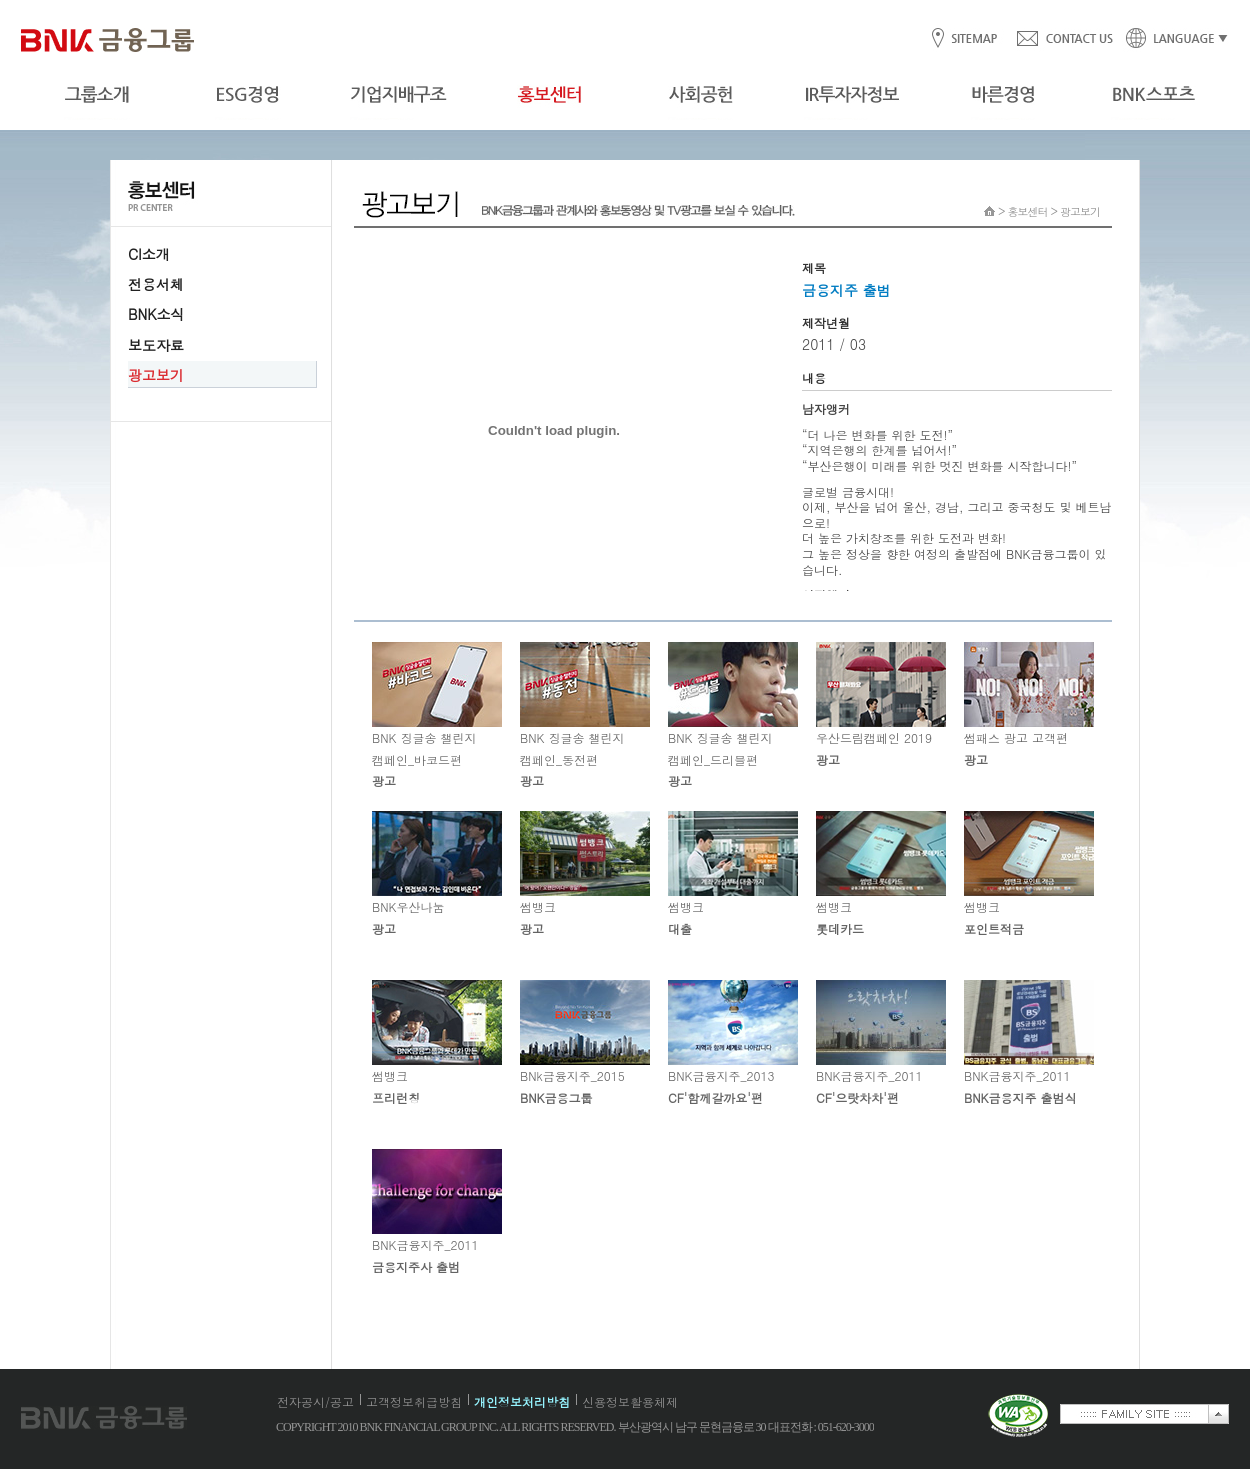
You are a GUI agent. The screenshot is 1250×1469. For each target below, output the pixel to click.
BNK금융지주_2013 (733, 1043)
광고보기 (156, 375)
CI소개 (149, 254)
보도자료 (156, 345)
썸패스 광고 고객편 (1029, 705)
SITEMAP (973, 39)
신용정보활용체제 (630, 1401)
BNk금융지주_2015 (585, 1043)
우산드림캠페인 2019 (881, 705)
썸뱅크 (585, 874)
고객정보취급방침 (414, 1401)
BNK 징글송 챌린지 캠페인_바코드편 (437, 715)
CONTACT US (1064, 39)
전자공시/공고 (315, 1401)
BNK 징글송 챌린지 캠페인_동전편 (585, 715)
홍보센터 (1028, 211)
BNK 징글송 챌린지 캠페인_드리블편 (733, 715)
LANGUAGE (1171, 39)
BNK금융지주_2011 (881, 1043)
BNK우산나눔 (437, 874)
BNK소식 (156, 314)
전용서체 (156, 284)
